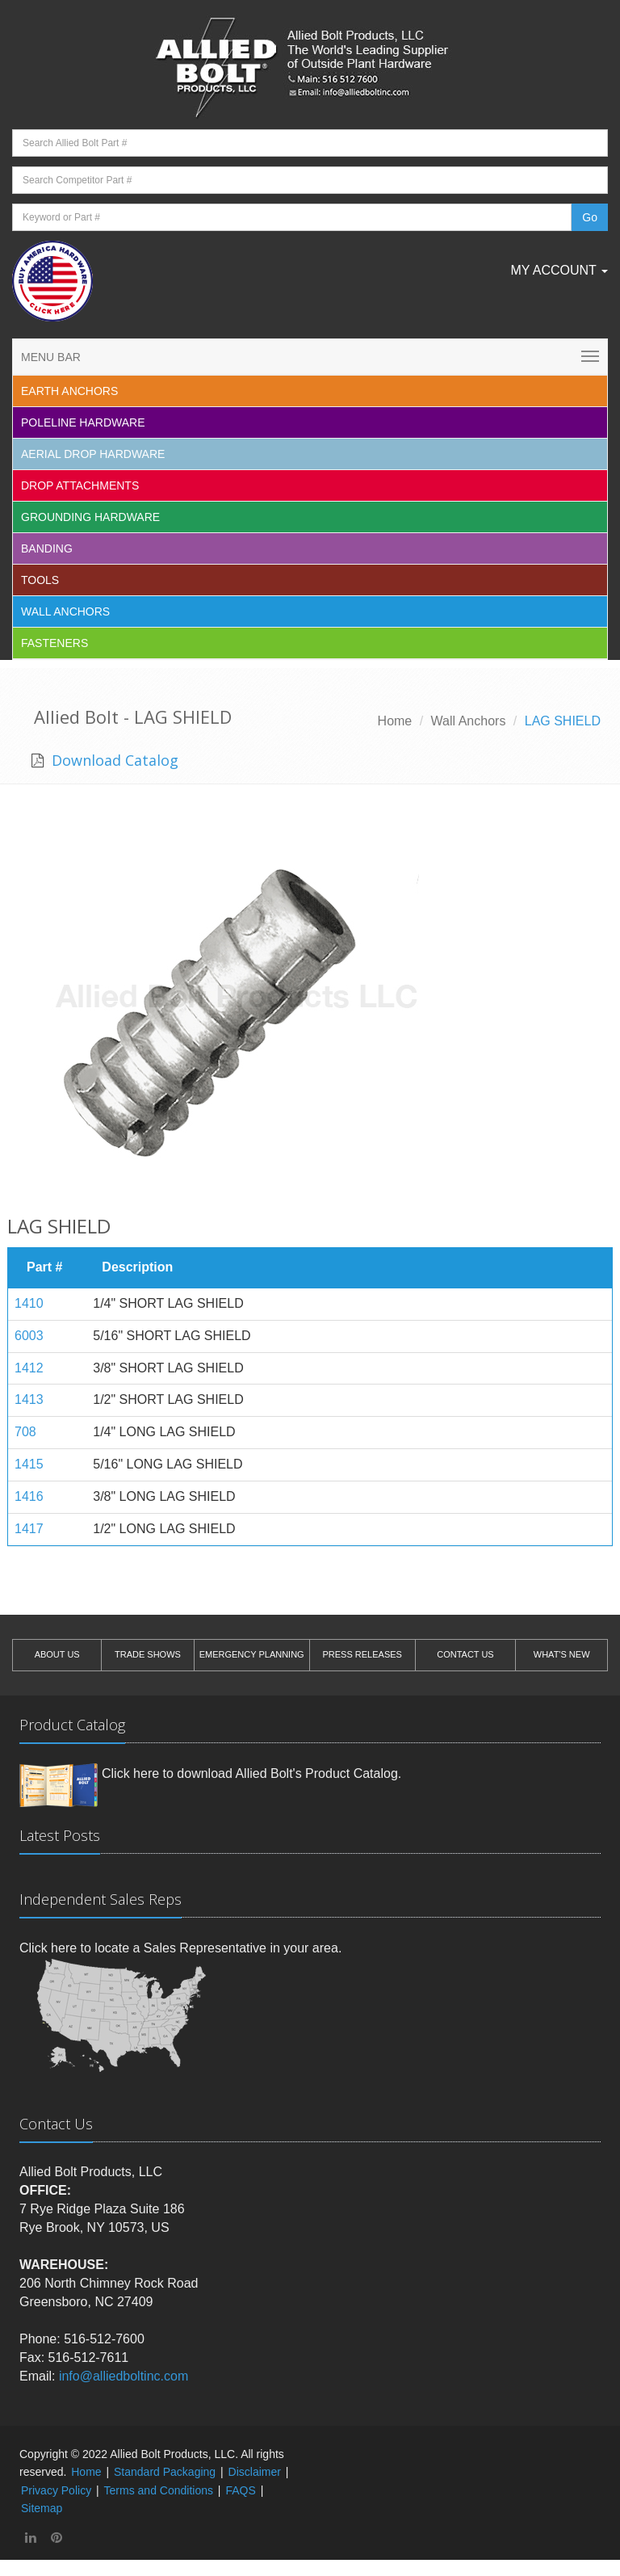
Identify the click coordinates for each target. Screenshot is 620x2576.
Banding (47, 548)
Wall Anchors (65, 611)
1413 (29, 1399)
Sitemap (41, 2508)
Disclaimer (254, 2471)
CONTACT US (465, 1654)
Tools (40, 580)
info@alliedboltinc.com (123, 2376)
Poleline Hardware (83, 422)
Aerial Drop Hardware (93, 454)
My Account (559, 270)
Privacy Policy (56, 2490)
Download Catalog (113, 760)
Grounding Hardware (90, 517)
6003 (29, 1336)
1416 (29, 1496)
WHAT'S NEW (562, 1654)
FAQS (240, 2490)
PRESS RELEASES (361, 1654)
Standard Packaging (165, 2471)
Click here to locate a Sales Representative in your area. (180, 1948)
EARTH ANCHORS (69, 391)
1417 (29, 1529)
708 (25, 1432)
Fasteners (54, 643)
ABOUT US (57, 1654)
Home (395, 721)
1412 (29, 1368)
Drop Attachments (80, 485)
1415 (29, 1464)
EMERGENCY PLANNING (251, 1654)
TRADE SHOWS (148, 1654)
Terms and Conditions (158, 2490)
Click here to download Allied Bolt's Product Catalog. (251, 1773)
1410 (29, 1303)
